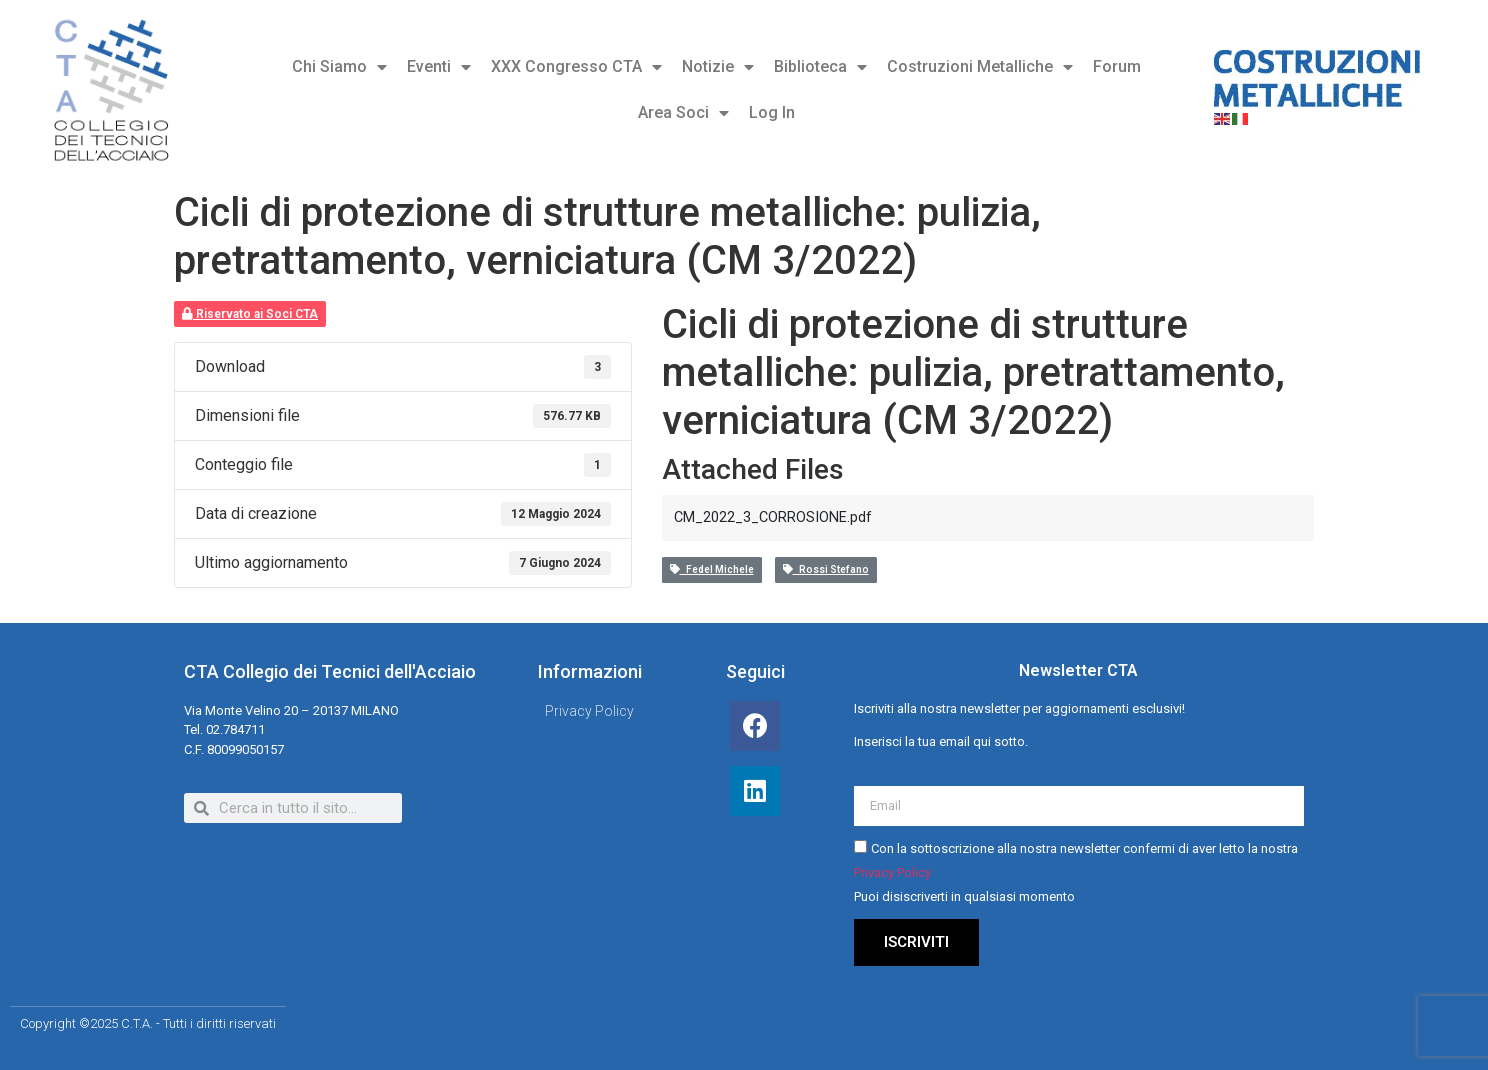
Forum (1117, 66)
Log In (772, 112)
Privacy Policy (892, 873)
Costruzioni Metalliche (980, 67)
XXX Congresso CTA (576, 67)
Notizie (718, 67)
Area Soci (683, 113)
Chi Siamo (339, 67)
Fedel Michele (712, 569)
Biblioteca (820, 67)
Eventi (439, 67)
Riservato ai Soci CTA (250, 314)
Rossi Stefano (826, 569)
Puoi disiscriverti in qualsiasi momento (964, 897)
